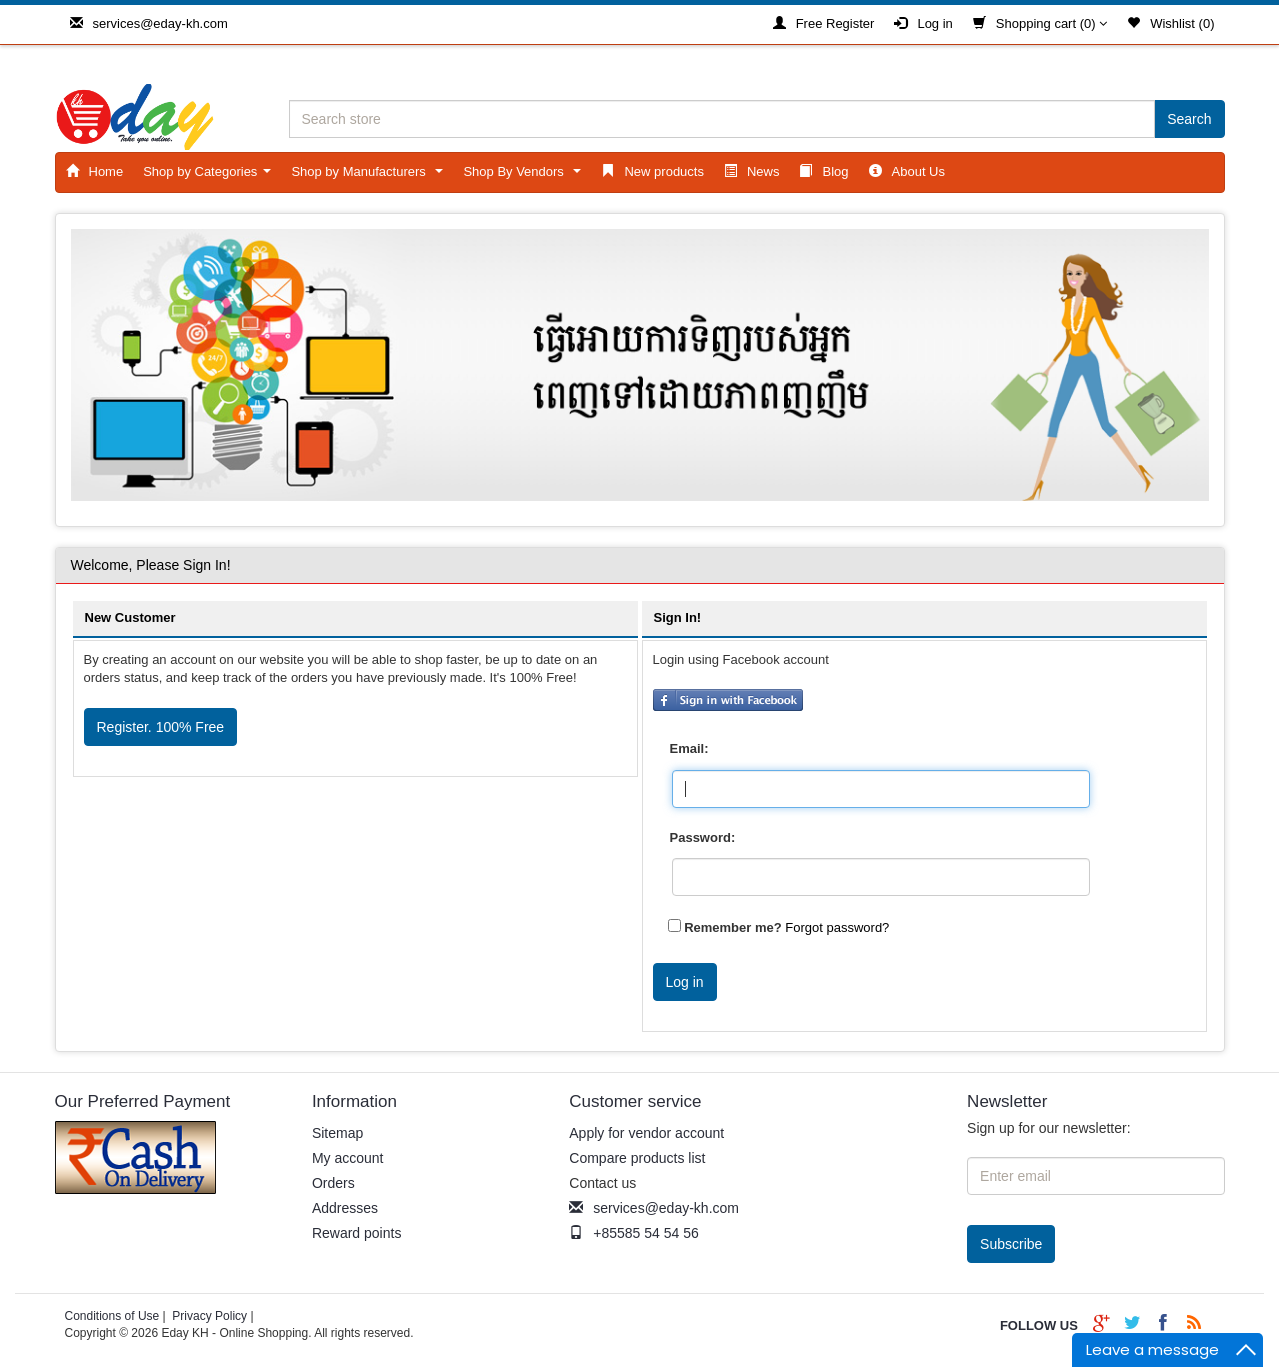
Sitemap (337, 1133)
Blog (823, 171)
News (752, 171)
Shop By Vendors (525, 176)
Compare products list (637, 1158)
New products (652, 171)
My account (348, 1158)
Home (95, 171)
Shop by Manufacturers (370, 176)
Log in (923, 23)
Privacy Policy (209, 1316)
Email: (689, 748)
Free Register (824, 23)
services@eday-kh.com (149, 23)
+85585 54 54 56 (634, 1233)
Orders (333, 1183)
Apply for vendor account (646, 1133)
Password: (703, 837)
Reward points (357, 1233)
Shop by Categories (210, 176)
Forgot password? (837, 927)
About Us (907, 171)
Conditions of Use (112, 1316)
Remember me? (733, 927)
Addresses (345, 1208)
